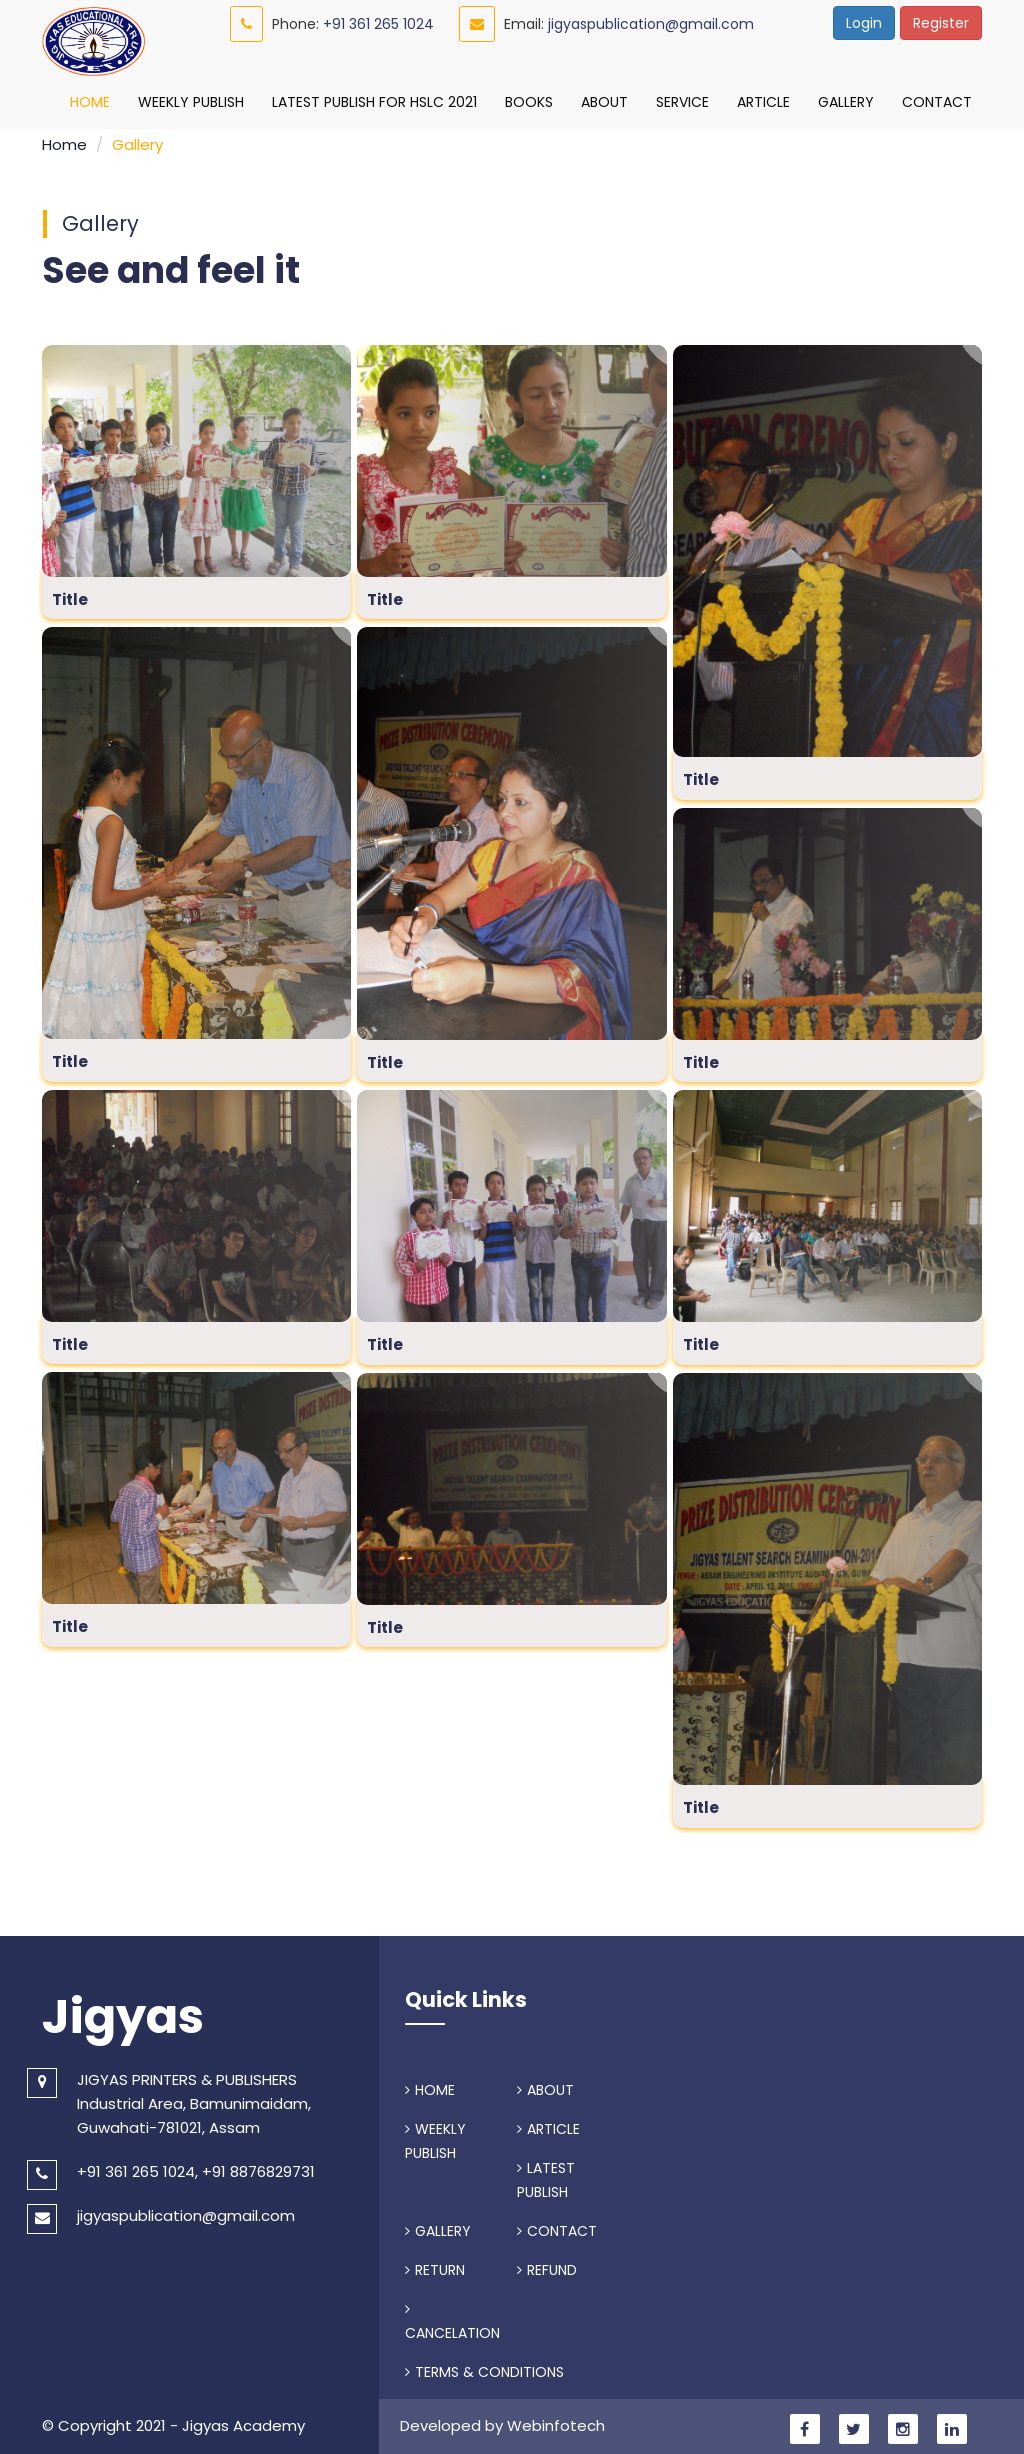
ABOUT (545, 2085)
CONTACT (557, 2226)
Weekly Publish (191, 102)
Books (529, 102)
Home (90, 102)
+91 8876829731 (258, 2166)
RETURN (435, 2265)
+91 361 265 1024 (378, 24)
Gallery (846, 102)
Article (763, 102)
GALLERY (438, 2226)
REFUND (547, 2265)
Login (864, 23)
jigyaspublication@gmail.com (651, 24)
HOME (430, 2085)
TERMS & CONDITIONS (484, 2367)
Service (682, 102)
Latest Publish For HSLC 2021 (374, 102)
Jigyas (123, 2012)
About (604, 102)
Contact (937, 102)
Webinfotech (556, 2420)
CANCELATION (452, 2317)
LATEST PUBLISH (546, 2175)
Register (941, 23)
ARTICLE (548, 2124)
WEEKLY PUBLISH (435, 2136)
